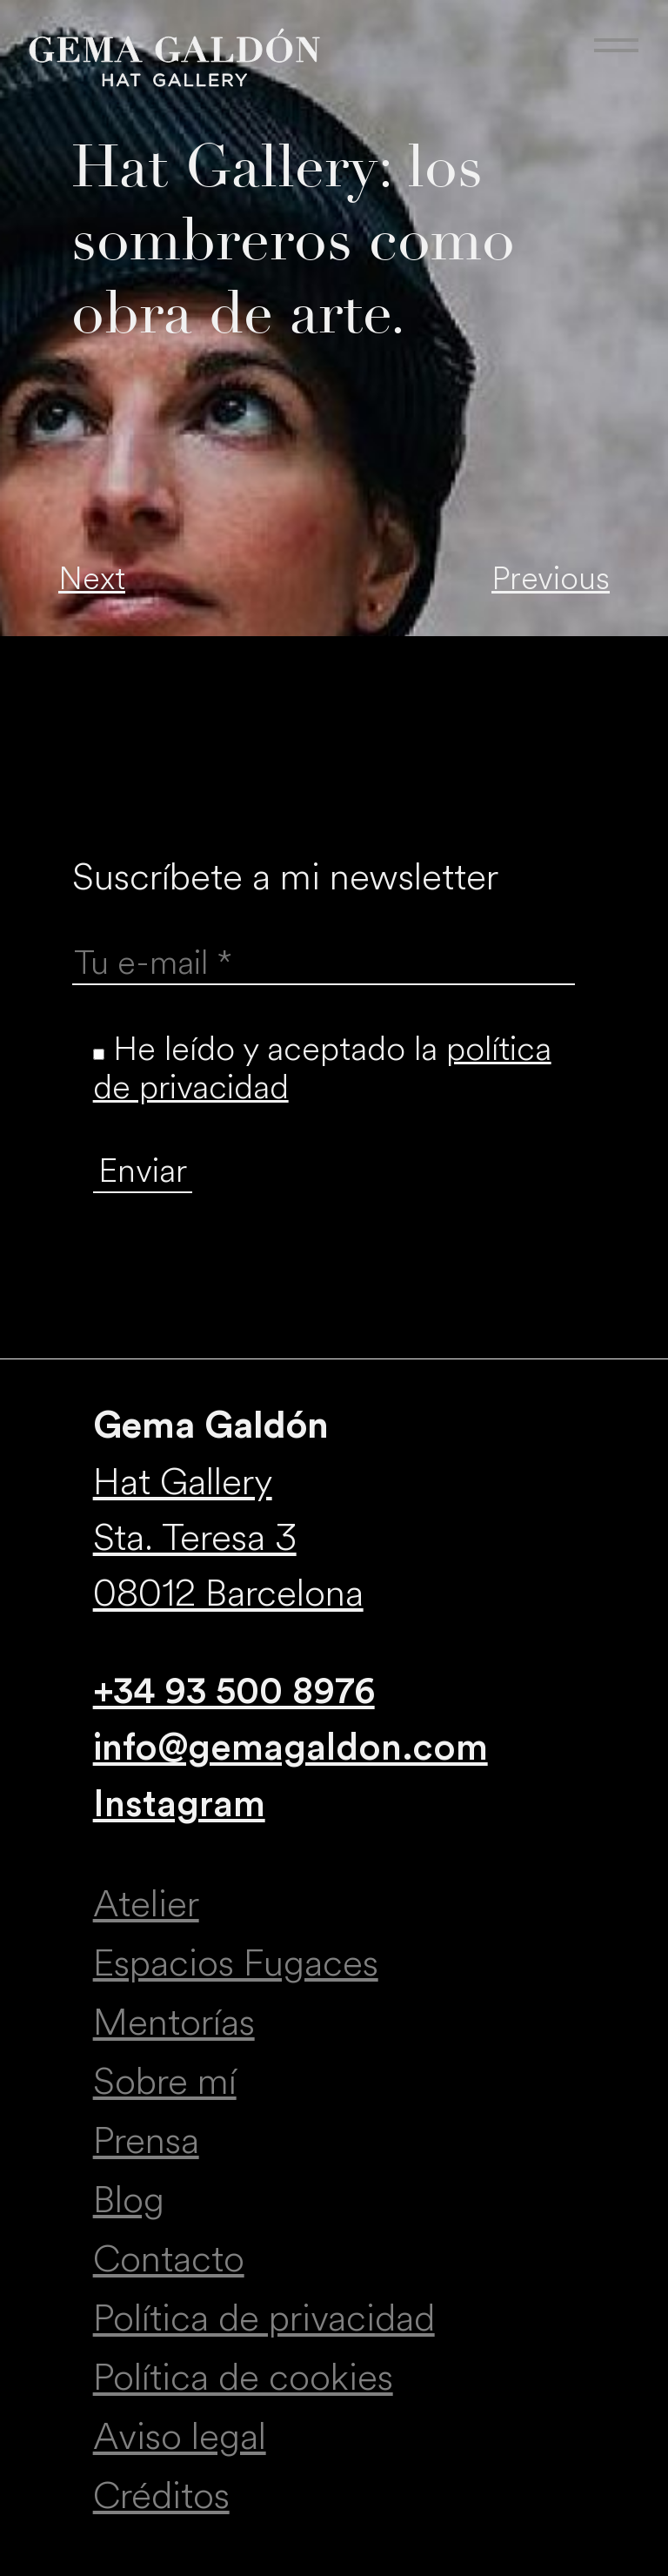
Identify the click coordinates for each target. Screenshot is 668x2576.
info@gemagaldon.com (290, 1748)
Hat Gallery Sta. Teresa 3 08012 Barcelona (228, 1538)
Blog (128, 2200)
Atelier (146, 1904)
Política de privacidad (264, 2318)
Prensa (146, 2141)
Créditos (161, 2496)
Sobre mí (165, 2082)
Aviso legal (179, 2437)
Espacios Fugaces (235, 1963)
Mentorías (174, 2022)
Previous (550, 579)
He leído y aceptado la (322, 1068)
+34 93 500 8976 (234, 1691)
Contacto (168, 2259)
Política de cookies (243, 2377)
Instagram (179, 1804)
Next (91, 579)
